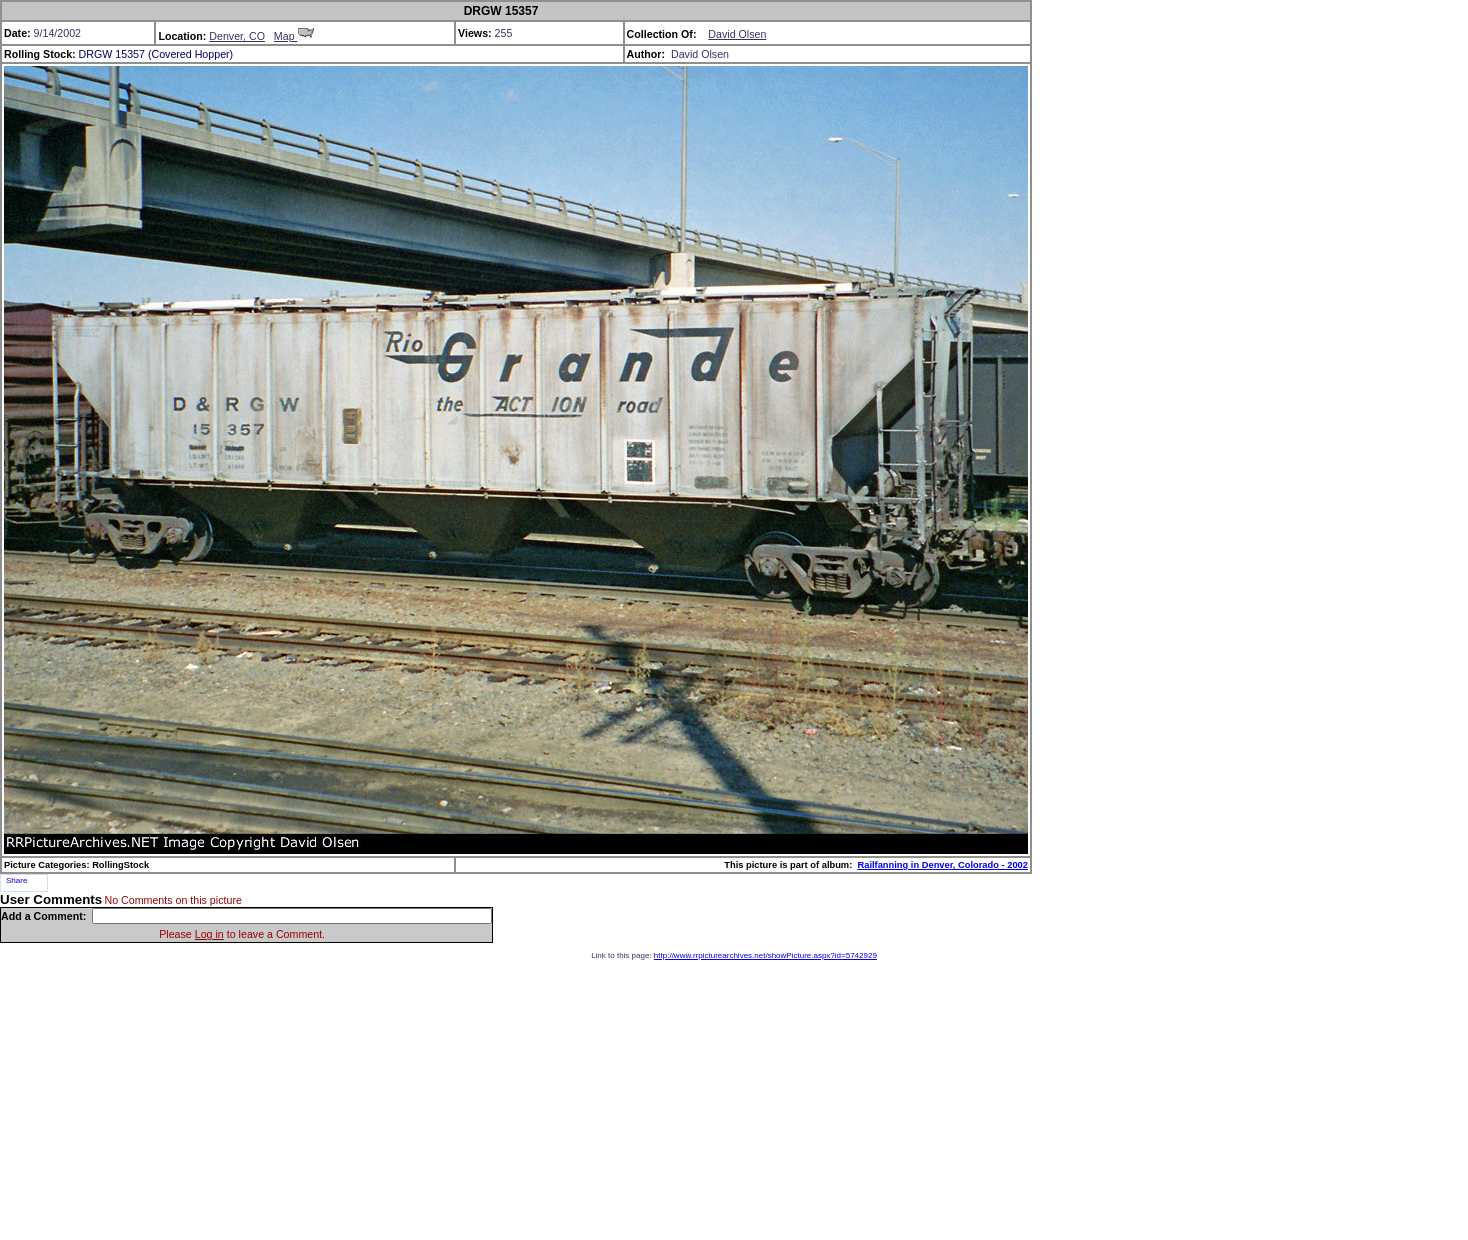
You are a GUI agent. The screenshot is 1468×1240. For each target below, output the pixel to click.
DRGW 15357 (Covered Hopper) (156, 54)
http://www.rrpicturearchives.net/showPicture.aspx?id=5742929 (765, 955)
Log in (209, 934)
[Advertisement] (734, 1100)
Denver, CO (237, 36)
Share (16, 880)
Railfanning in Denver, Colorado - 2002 (942, 865)
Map (294, 36)
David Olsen (737, 34)
